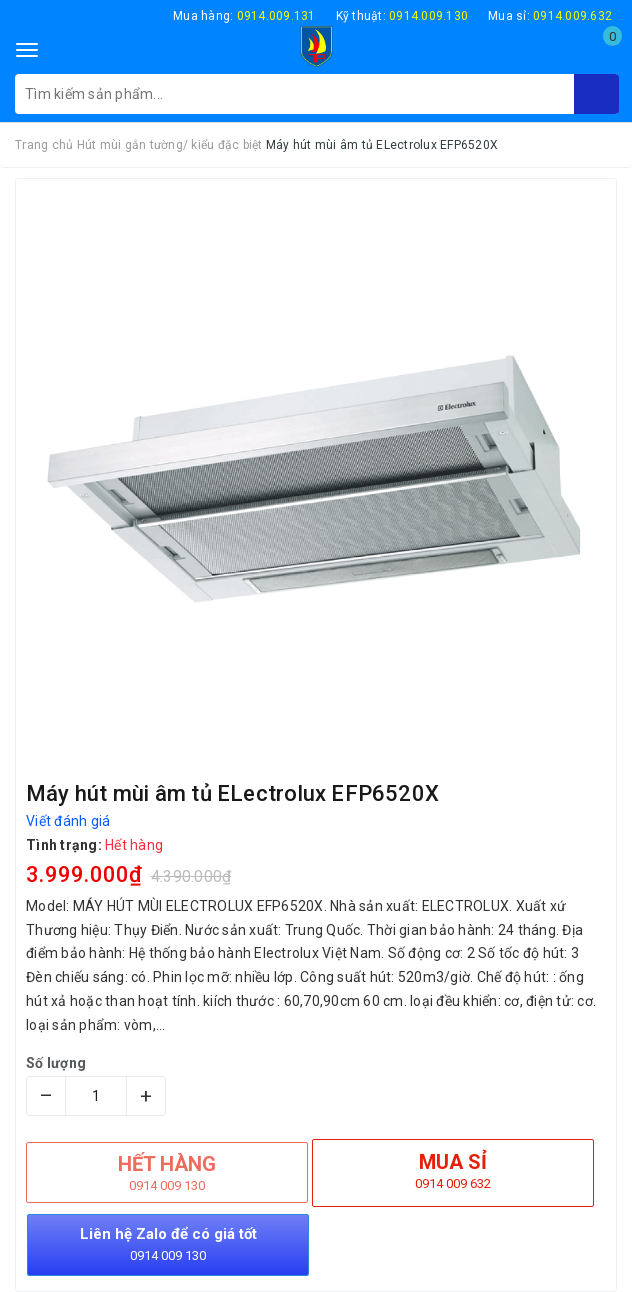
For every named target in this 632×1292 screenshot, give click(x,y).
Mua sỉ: (550, 16)
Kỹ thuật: (402, 16)
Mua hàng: (244, 16)
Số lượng (56, 1063)
